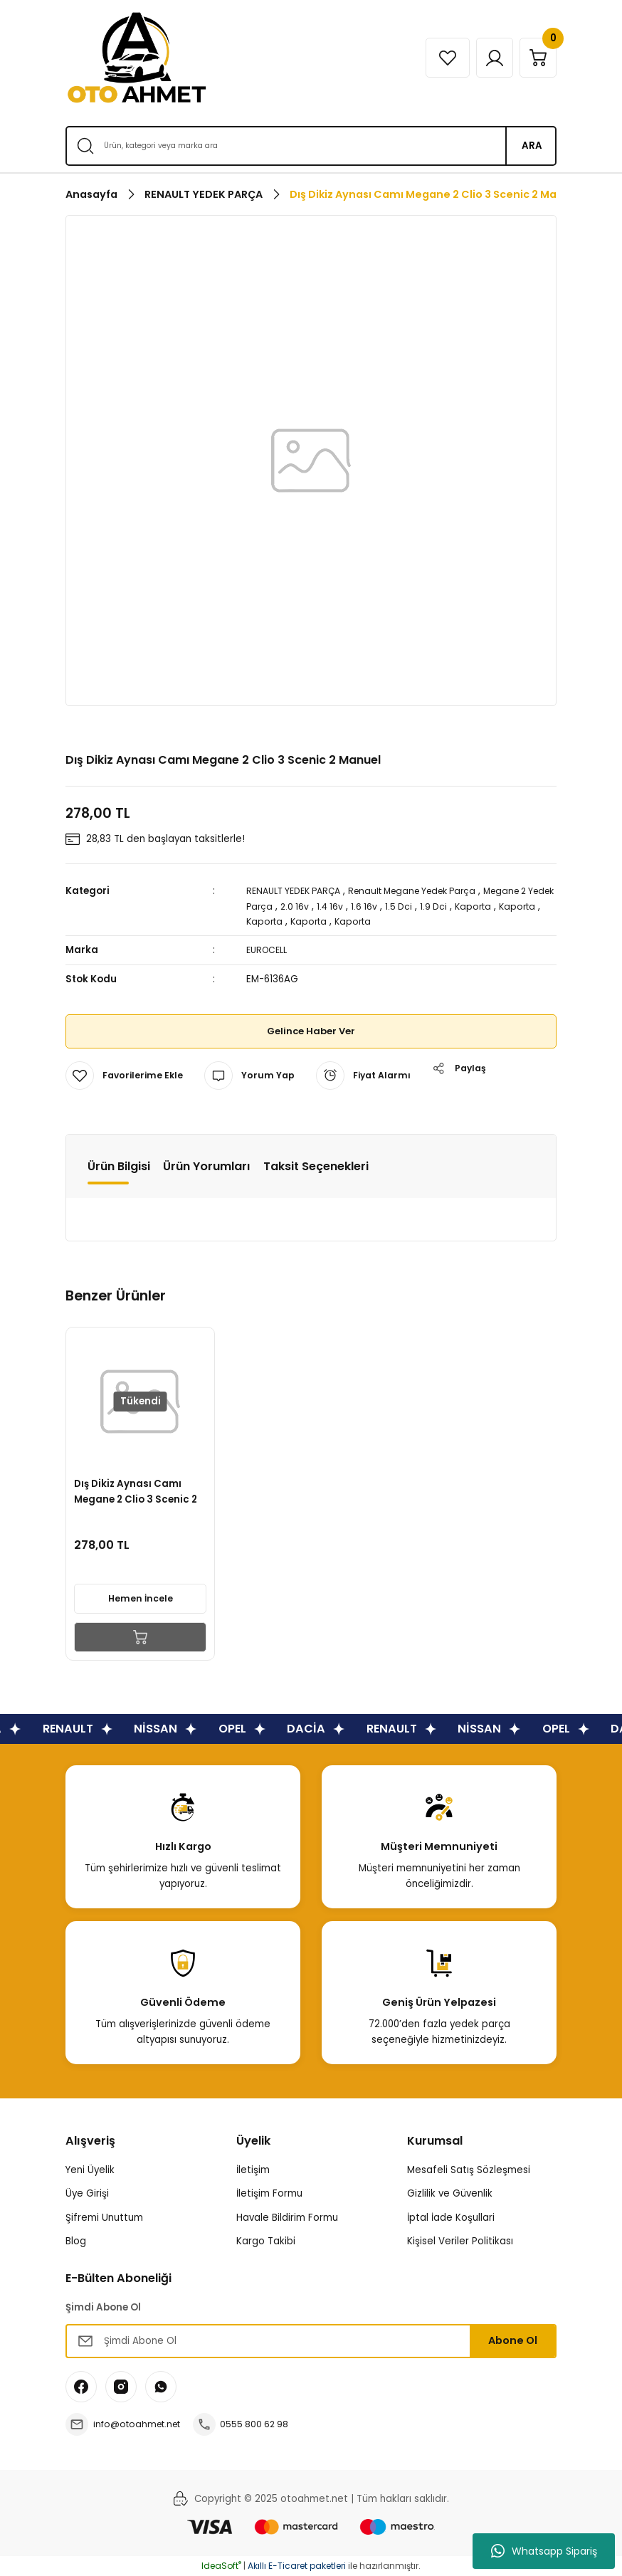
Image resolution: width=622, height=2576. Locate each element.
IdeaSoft (221, 2566)
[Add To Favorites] (125, 1075)
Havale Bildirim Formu (287, 2217)
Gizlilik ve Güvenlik (449, 2193)
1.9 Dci (472, 906)
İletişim (253, 2170)
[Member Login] (484, 58)
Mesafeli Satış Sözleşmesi (468, 2170)
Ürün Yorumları (207, 1166)
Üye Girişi (87, 2193)
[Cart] (534, 58)
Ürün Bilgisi (119, 1166)
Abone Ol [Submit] (512, 2340)
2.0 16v (329, 906)
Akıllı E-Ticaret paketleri (297, 2566)
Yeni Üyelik (90, 2170)
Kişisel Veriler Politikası (460, 2241)
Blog (75, 2241)
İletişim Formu (269, 2193)
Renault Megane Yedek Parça (429, 891)
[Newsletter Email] (311, 2341)
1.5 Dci (436, 906)
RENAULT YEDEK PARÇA (299, 891)
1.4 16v (365, 906)
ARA (532, 145)
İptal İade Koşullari (451, 2217)
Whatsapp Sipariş (544, 2551)
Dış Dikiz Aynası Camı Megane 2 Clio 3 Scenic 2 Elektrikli (138, 1489)
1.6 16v (400, 906)
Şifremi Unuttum (104, 2217)
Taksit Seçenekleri (316, 1166)
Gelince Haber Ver (311, 1031)
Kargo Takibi (265, 2241)
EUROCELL (269, 950)
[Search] (311, 146)
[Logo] (136, 57)
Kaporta (514, 906)
